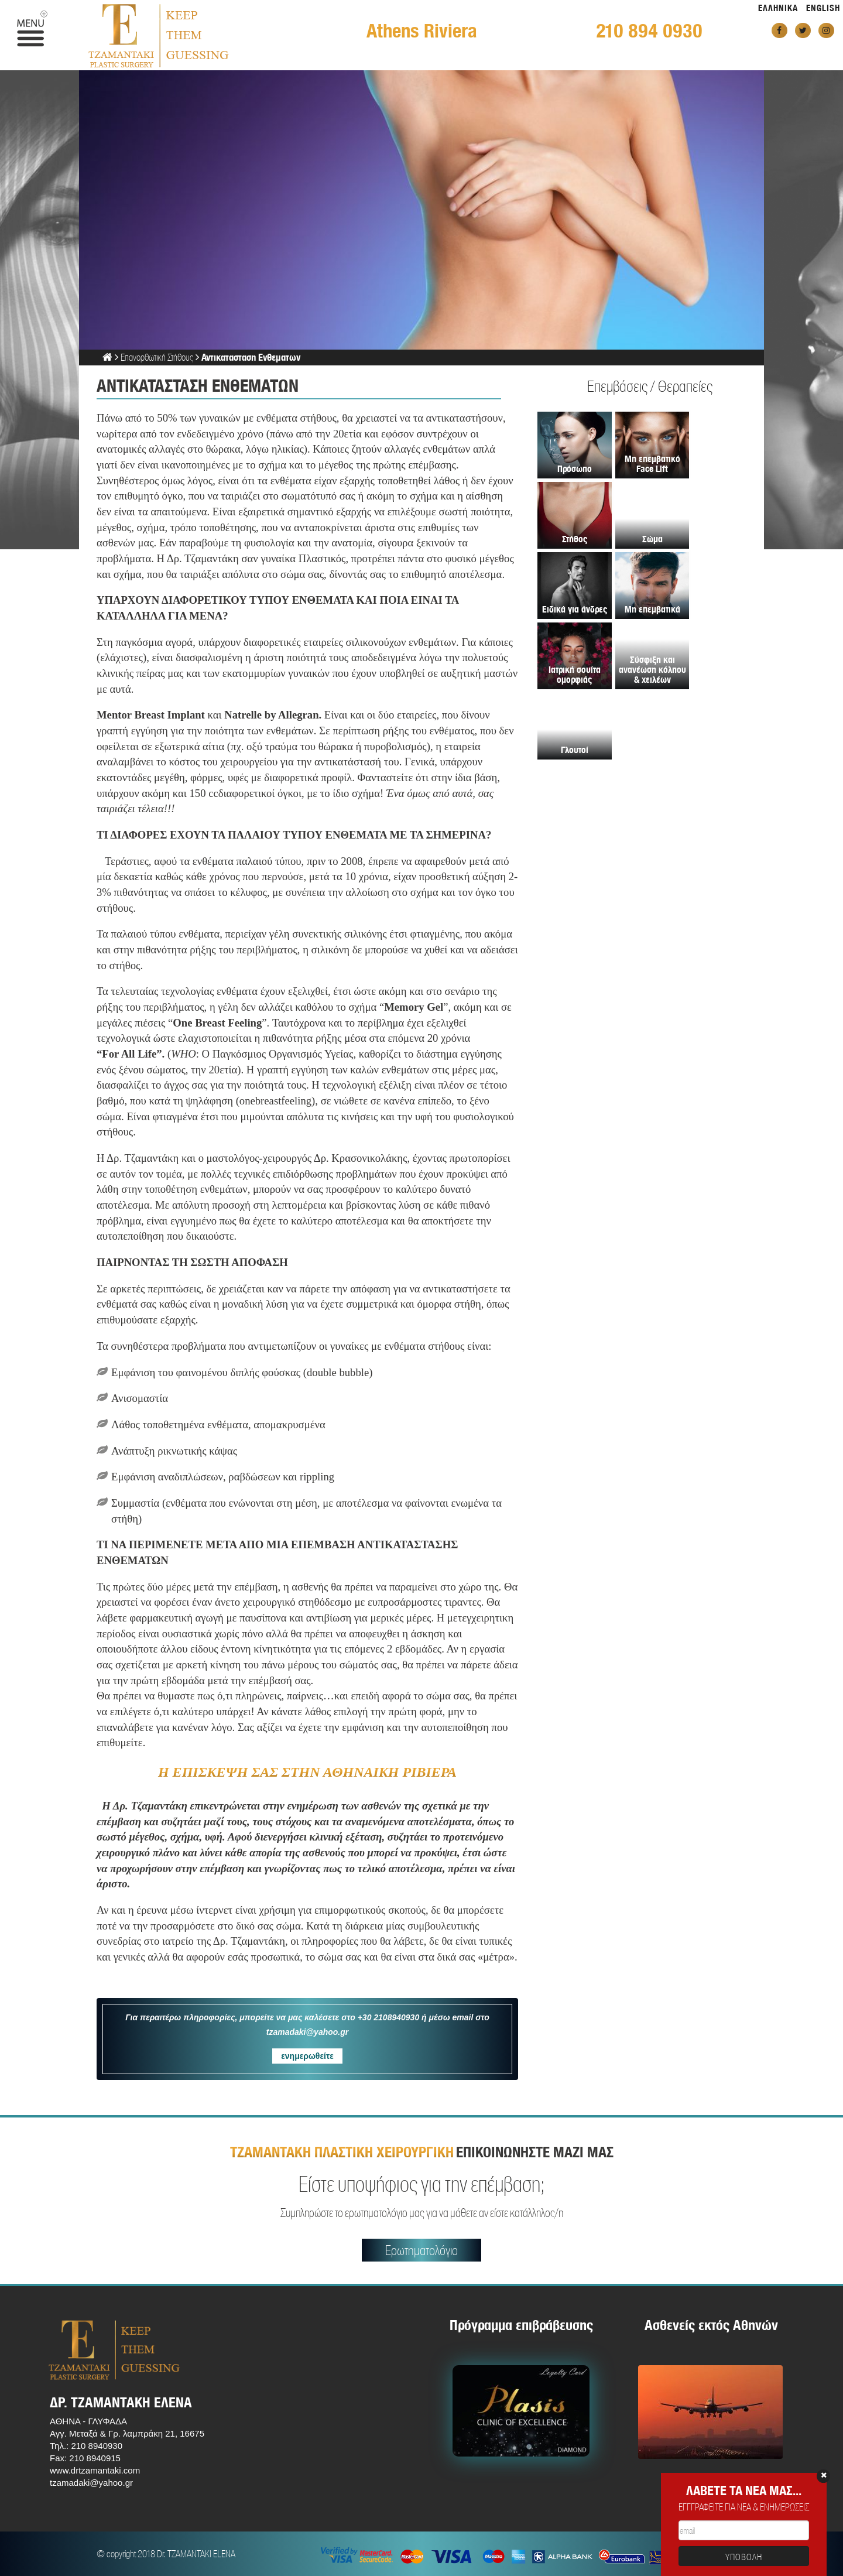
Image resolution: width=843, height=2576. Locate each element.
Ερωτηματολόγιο (421, 2250)
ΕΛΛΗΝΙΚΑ (778, 8)
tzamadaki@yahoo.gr (91, 2483)
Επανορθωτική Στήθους (157, 356)
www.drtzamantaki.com (95, 2470)
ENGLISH (823, 8)
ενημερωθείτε (307, 2056)
